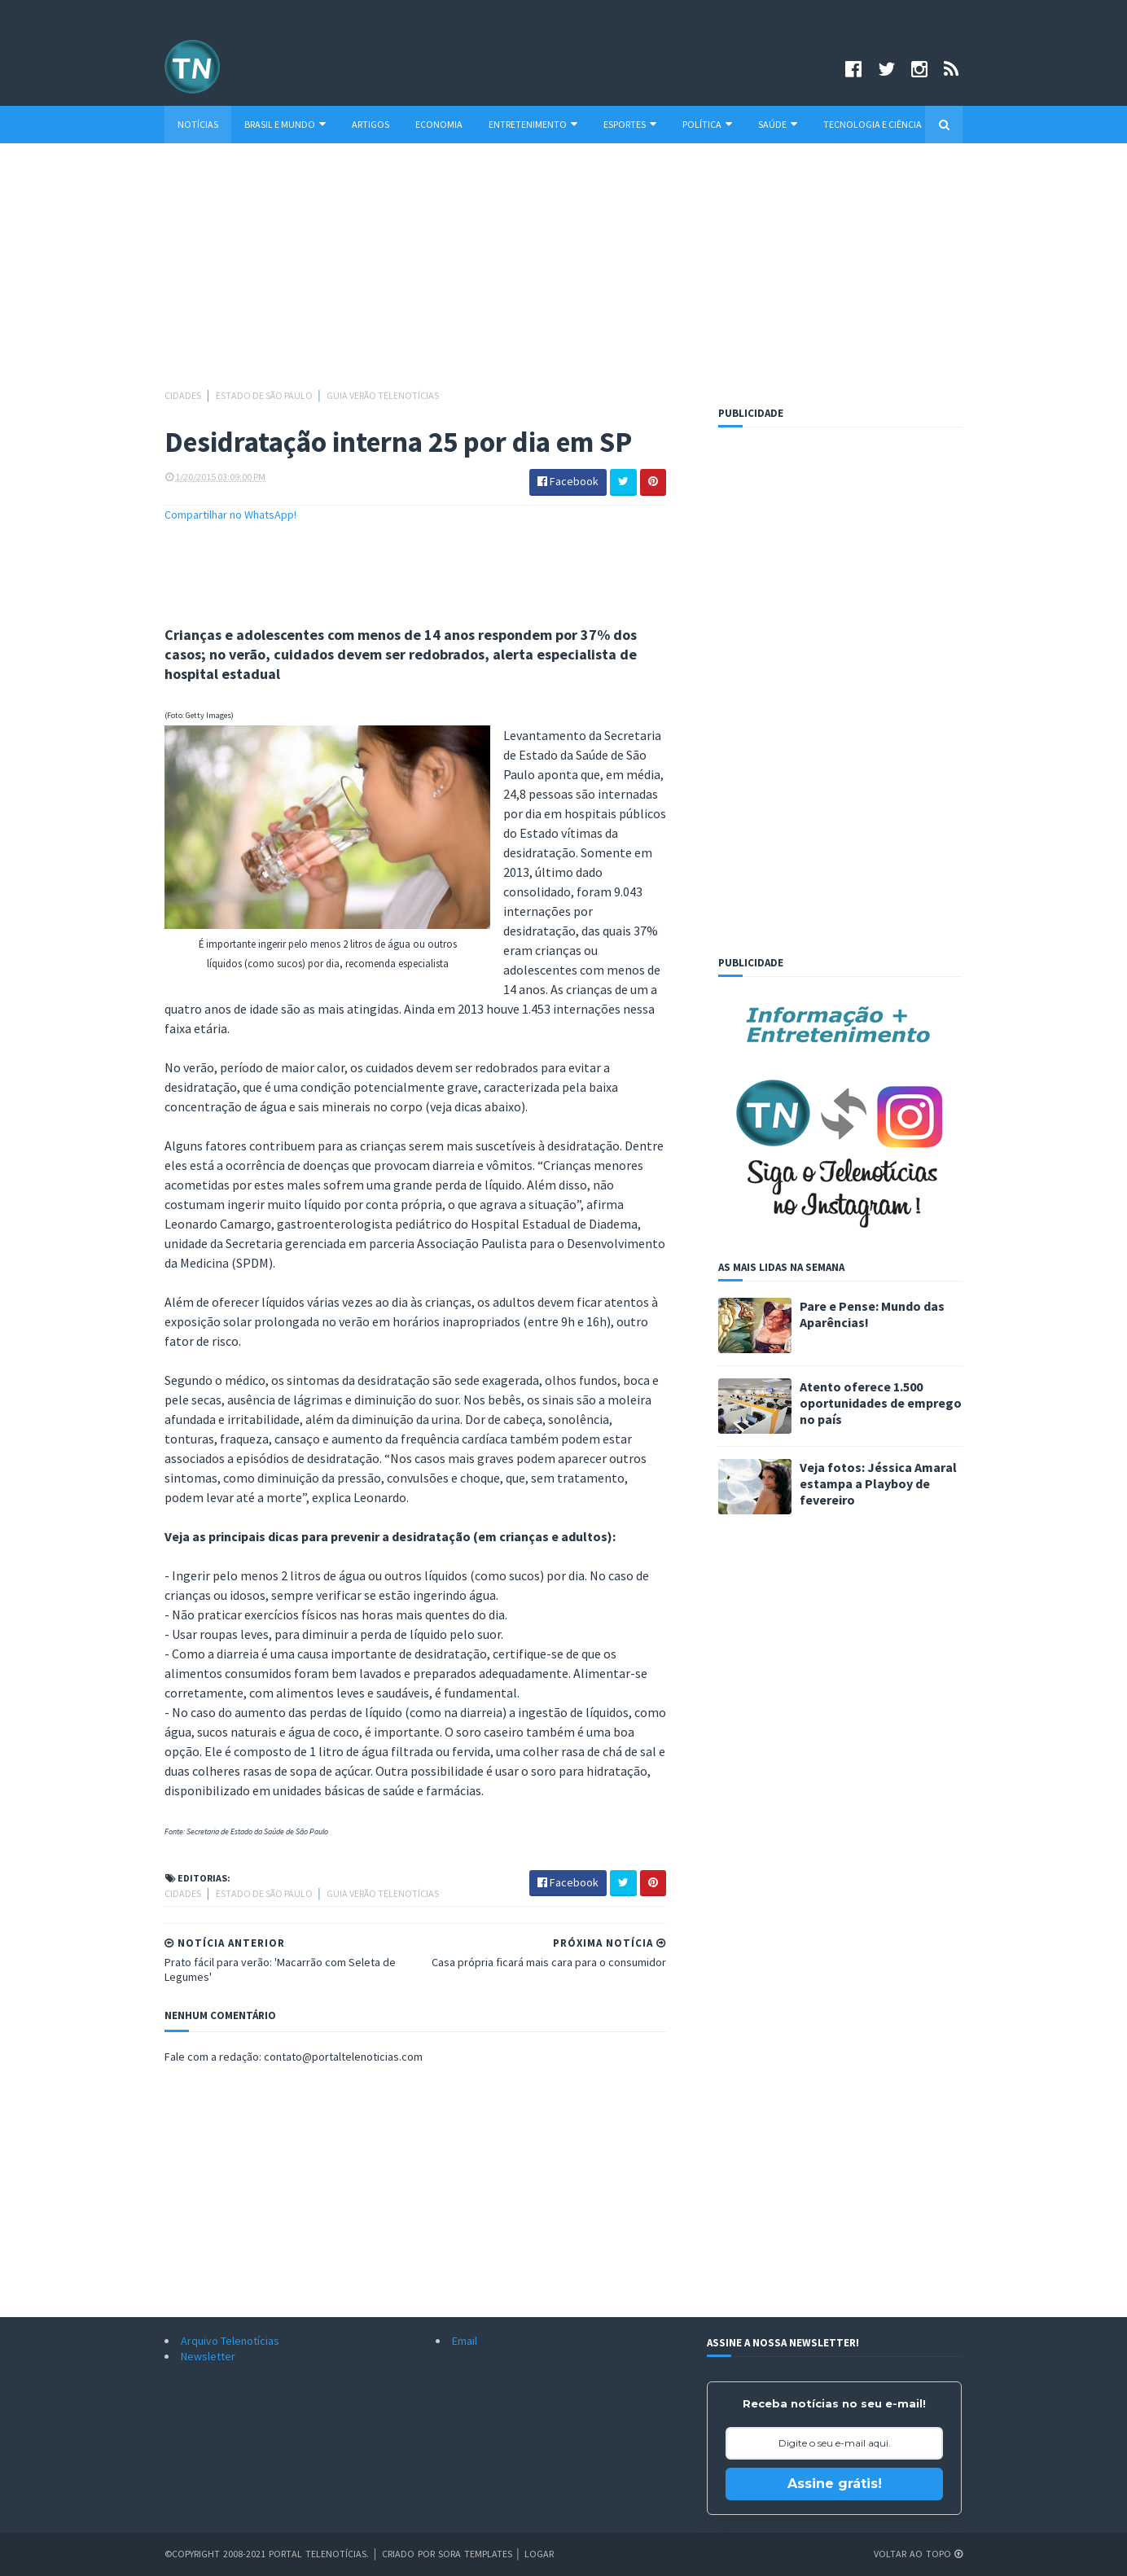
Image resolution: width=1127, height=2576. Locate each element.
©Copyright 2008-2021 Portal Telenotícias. (266, 2554)
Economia (439, 124)
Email (464, 2340)
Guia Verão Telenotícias (383, 395)
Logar (539, 2554)
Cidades (183, 395)
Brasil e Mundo (285, 124)
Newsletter (208, 2356)
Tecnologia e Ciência (872, 124)
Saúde (777, 124)
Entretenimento (533, 124)
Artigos (370, 124)
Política (707, 124)
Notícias (198, 124)
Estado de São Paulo (265, 395)
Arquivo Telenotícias (230, 2340)
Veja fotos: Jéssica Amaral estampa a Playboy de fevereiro (878, 1483)
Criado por (410, 2554)
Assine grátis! (834, 2483)
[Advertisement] (563, 274)
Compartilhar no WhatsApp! (230, 514)
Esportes (629, 124)
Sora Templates (475, 2554)
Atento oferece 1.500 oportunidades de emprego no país (881, 1402)
